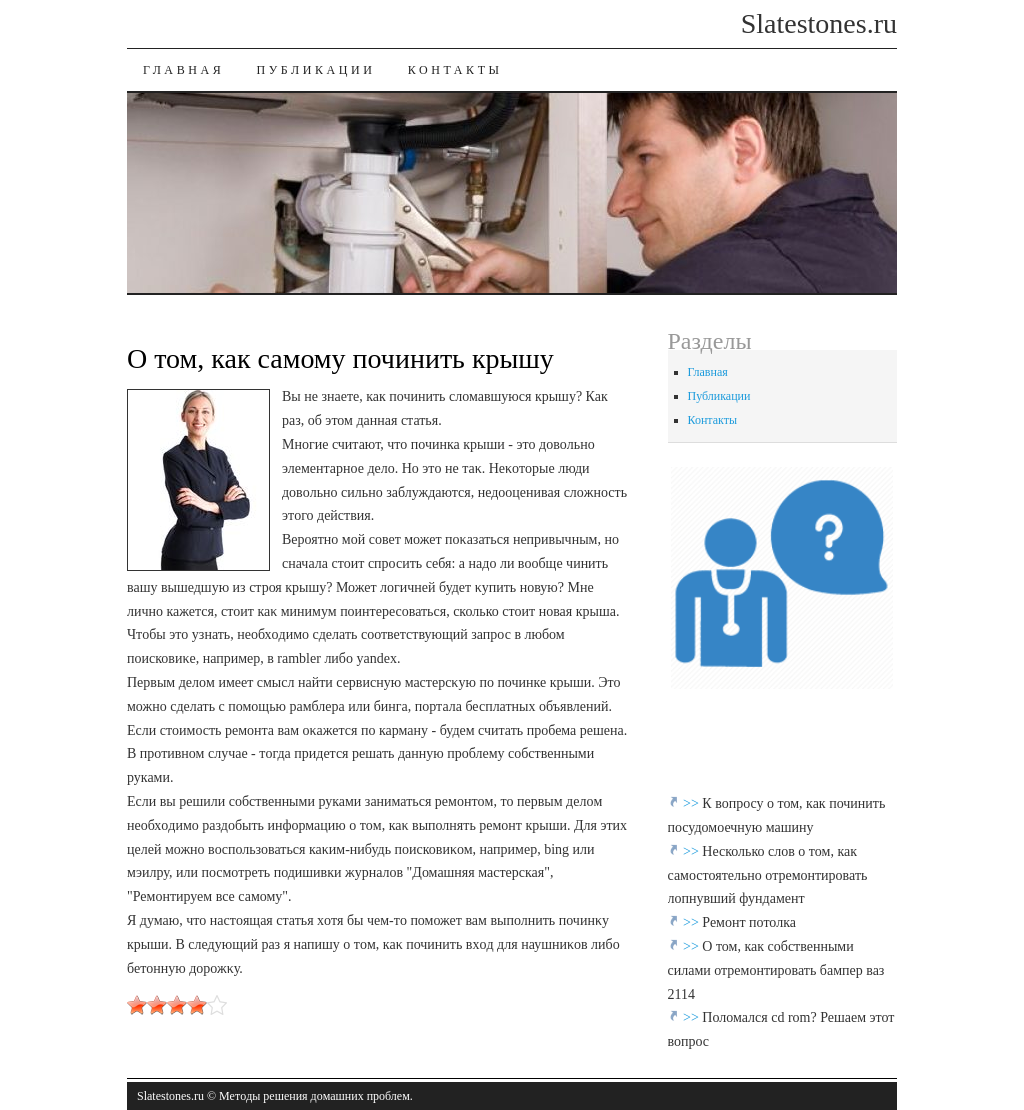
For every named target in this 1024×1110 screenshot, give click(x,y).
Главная (183, 70)
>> (692, 803)
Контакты (455, 70)
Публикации (315, 70)
